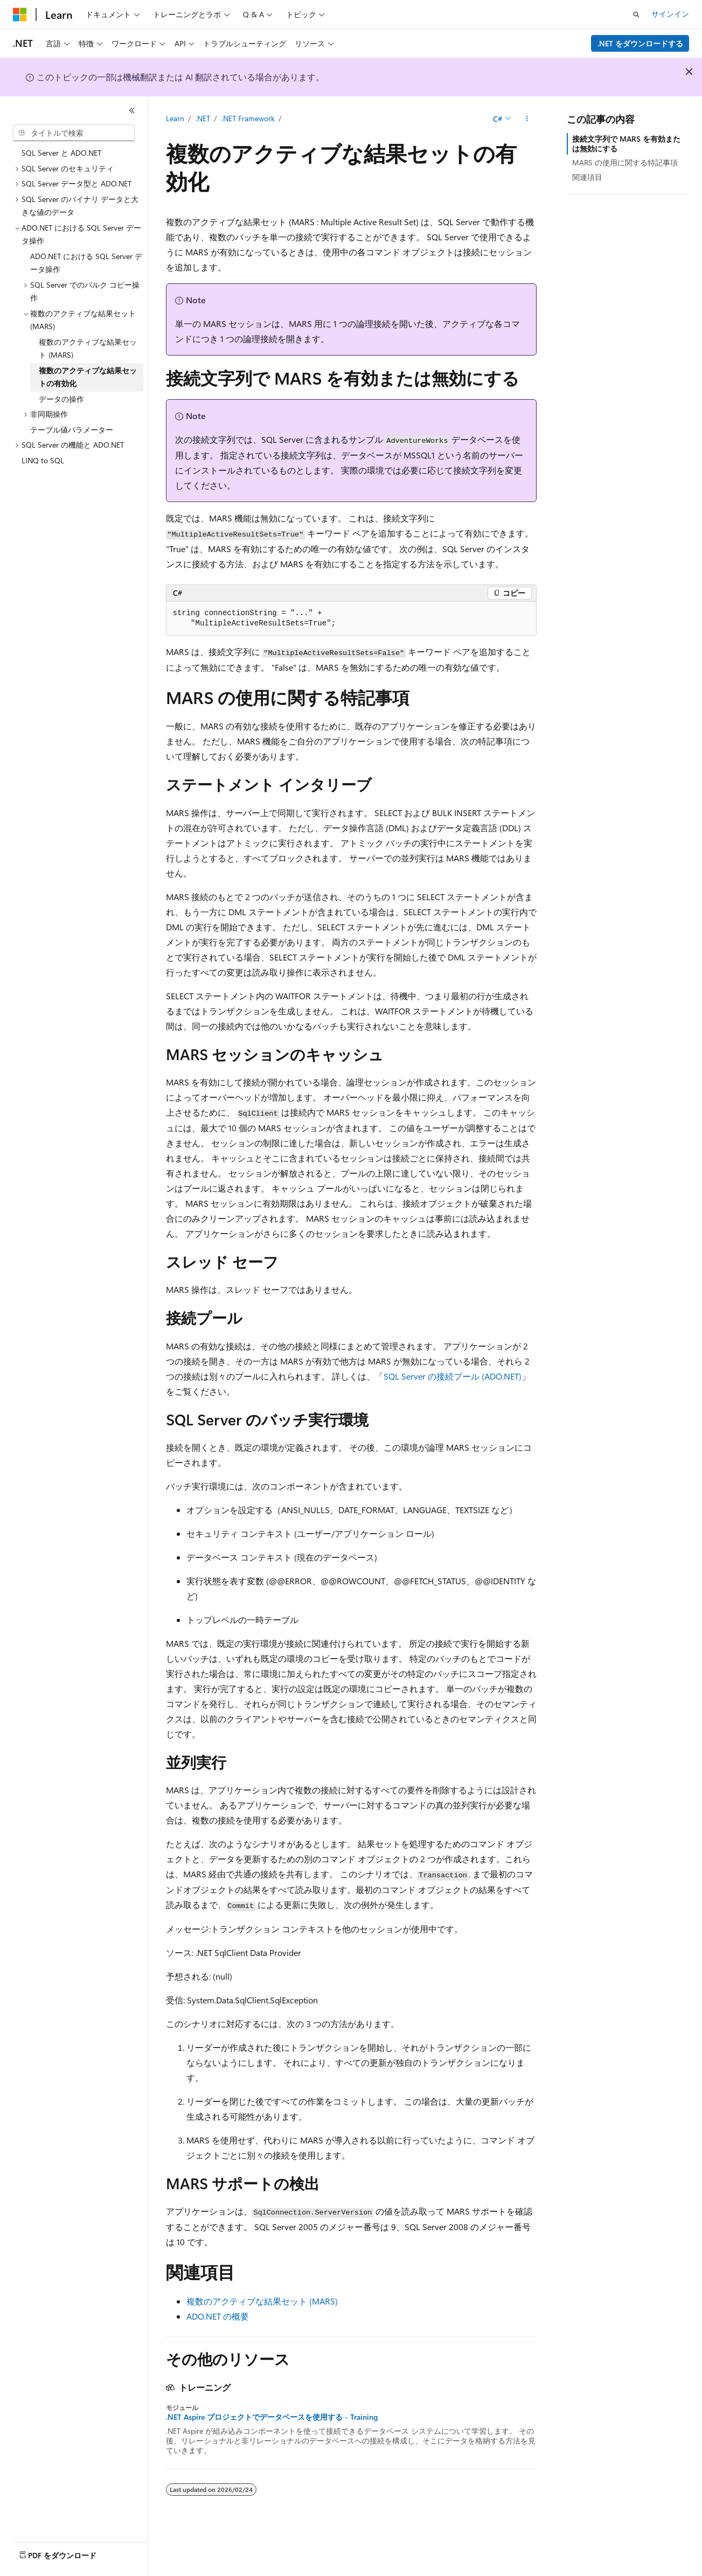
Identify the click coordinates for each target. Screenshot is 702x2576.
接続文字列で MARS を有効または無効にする (626, 144)
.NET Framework (248, 118)
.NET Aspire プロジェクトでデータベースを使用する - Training (272, 2417)
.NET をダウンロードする (640, 43)
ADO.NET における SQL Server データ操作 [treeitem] (86, 263)
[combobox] (74, 133)
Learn (175, 118)
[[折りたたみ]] (132, 110)
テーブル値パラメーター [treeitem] (71, 429)
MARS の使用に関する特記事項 (625, 162)
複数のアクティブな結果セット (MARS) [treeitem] (88, 348)
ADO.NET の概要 (217, 2316)
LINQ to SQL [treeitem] (43, 460)
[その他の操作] (526, 119)
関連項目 (587, 177)
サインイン (670, 14)
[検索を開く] (636, 14)
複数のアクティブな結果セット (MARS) (262, 2301)
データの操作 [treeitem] (61, 399)
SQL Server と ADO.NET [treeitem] (61, 153)
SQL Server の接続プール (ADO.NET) (453, 1376)
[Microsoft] (20, 15)
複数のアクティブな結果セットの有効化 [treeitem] (88, 377)
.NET (203, 118)
